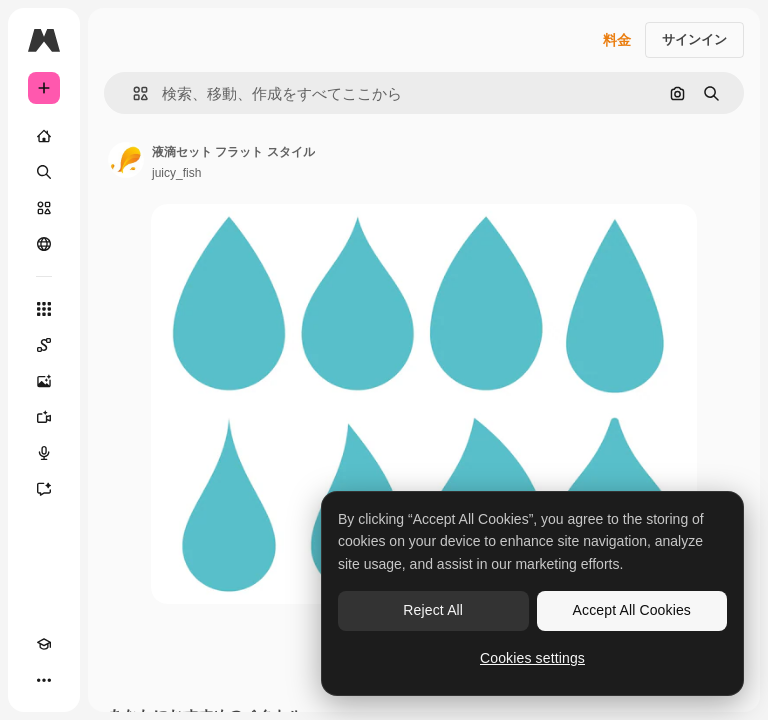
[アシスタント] (44, 489)
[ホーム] (44, 136)
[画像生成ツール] (44, 381)
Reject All (433, 610)
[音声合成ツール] (44, 453)
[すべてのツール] (44, 309)
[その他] (44, 680)
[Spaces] (44, 345)
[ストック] (44, 208)
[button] (132, 93)
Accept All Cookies (632, 610)
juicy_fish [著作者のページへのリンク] (176, 173)
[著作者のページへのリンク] (126, 160)
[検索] (44, 172)
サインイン (694, 39)
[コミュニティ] (44, 244)
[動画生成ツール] (44, 417)
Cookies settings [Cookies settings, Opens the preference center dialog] (532, 658)
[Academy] (44, 644)
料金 (617, 40)
